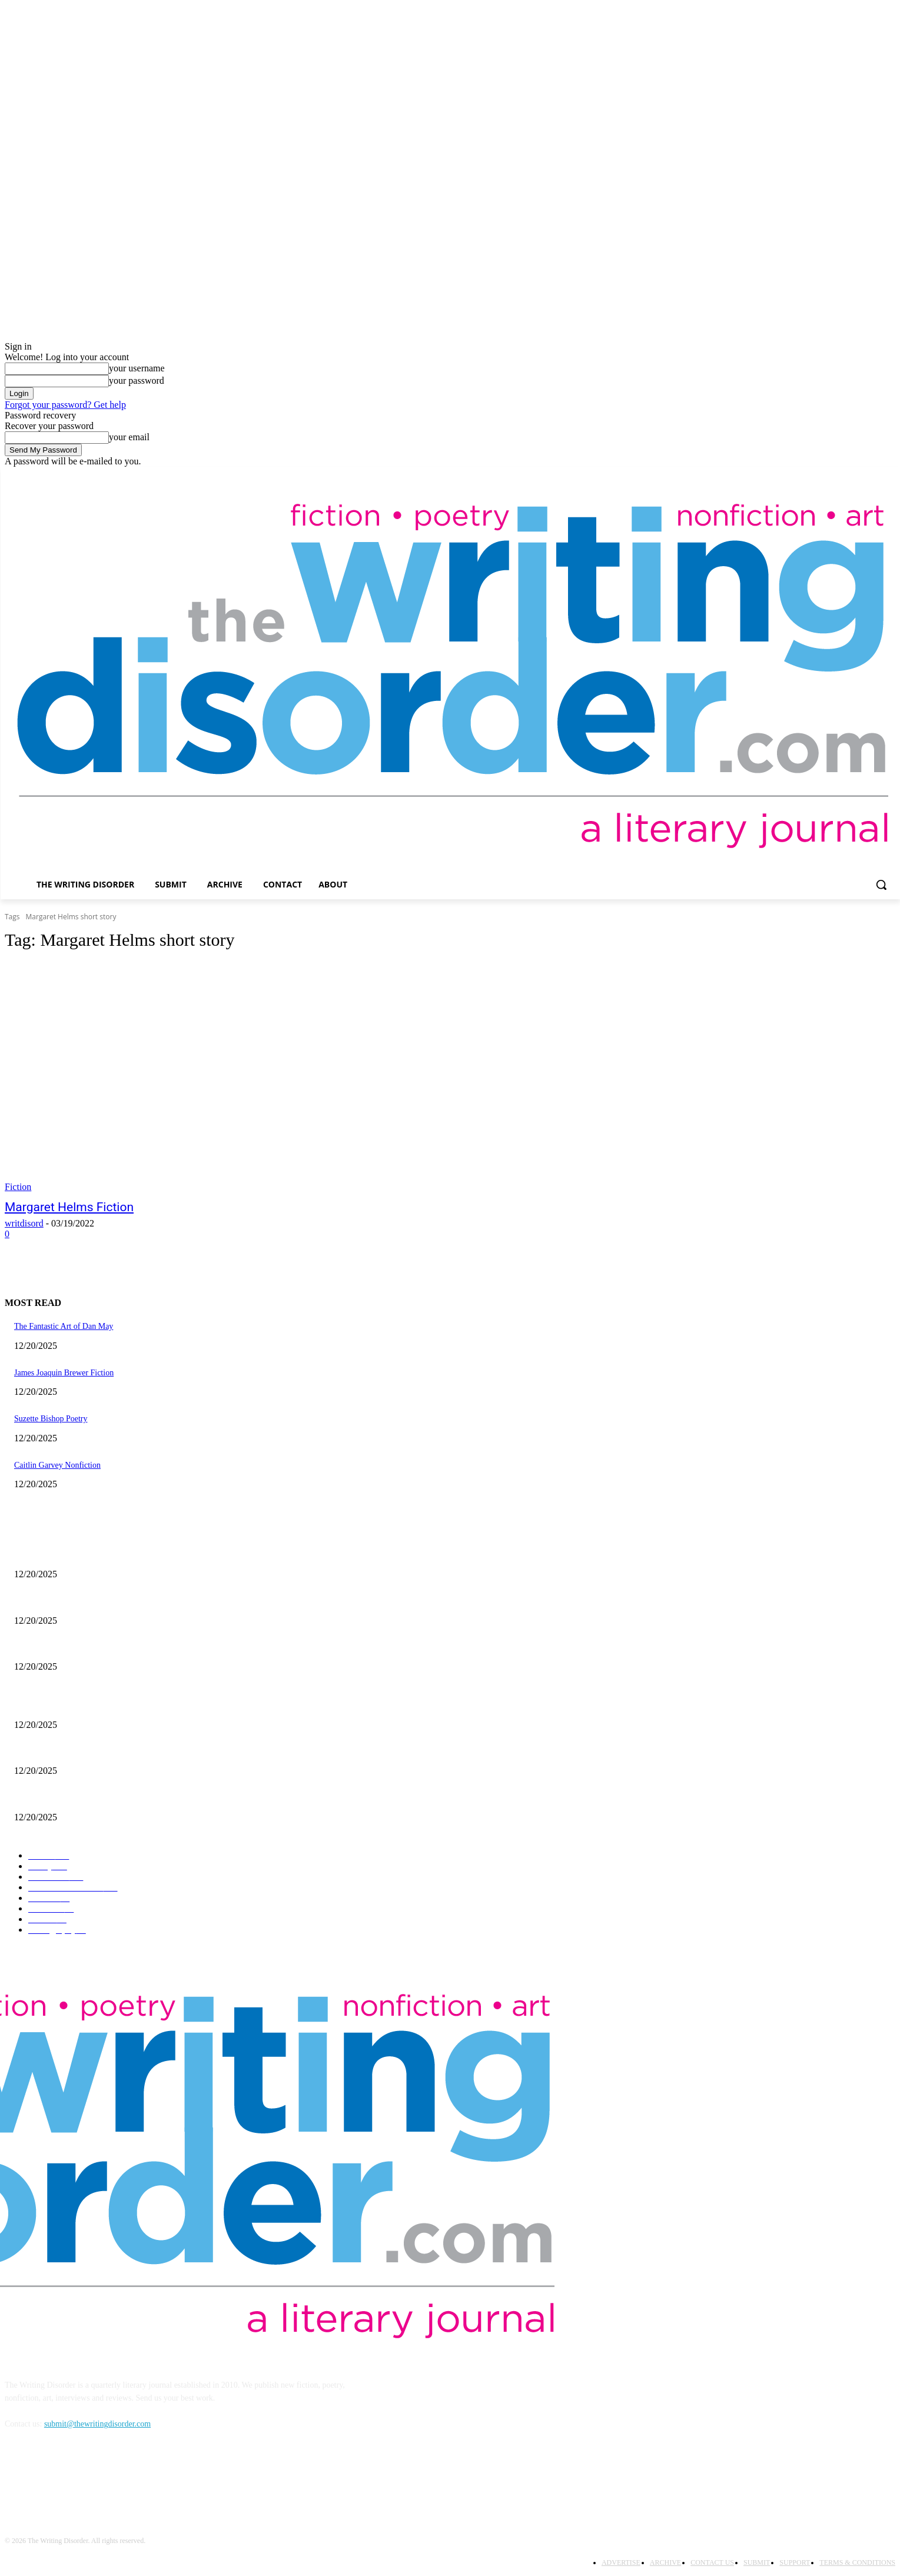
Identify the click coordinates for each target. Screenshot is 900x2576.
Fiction (18, 1187)
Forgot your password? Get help (65, 405)
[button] (881, 884)
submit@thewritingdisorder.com (97, 2423)
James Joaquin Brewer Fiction (64, 1372)
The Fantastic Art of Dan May (63, 1326)
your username (137, 368)
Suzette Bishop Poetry (50, 1418)
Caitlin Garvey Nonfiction (57, 1465)
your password (136, 380)
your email (129, 437)
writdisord (24, 1223)
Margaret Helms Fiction (69, 1207)
